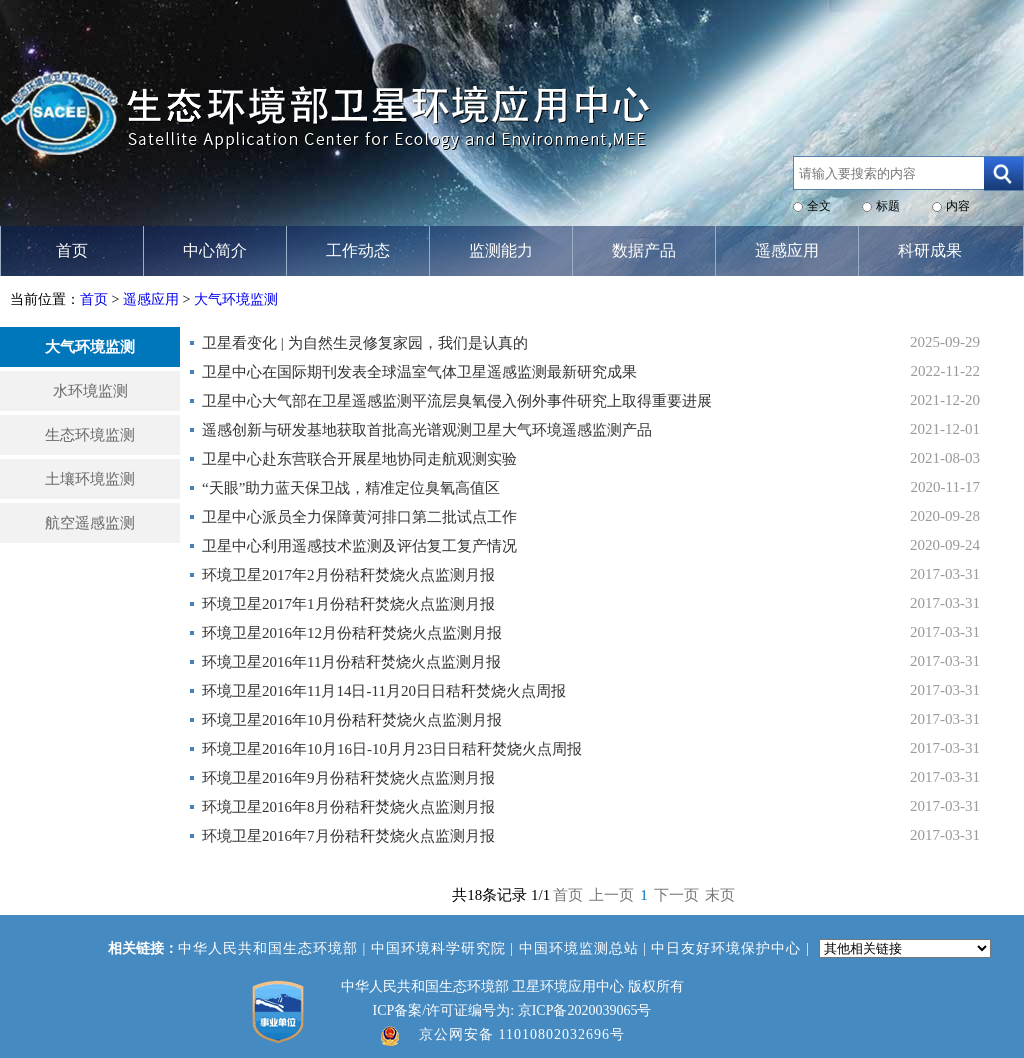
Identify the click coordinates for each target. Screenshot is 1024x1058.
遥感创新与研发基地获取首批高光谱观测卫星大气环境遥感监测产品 (427, 430)
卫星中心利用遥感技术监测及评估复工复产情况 (359, 546)
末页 (720, 895)
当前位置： (45, 299)
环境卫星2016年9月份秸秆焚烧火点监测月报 (348, 778)
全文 (819, 206)
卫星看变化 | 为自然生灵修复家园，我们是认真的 (365, 343)
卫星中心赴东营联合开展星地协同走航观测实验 (359, 459)
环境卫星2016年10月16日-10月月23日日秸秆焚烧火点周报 (392, 749)
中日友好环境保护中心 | (732, 948)
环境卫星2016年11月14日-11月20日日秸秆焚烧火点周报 (384, 691)
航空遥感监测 (90, 523)
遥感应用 (151, 299)
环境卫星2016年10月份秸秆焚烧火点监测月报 (352, 720)
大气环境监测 (236, 299)
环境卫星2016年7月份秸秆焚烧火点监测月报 (348, 836)
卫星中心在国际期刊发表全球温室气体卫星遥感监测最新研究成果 (419, 372)
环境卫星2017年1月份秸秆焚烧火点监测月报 (348, 604)
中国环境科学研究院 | (445, 948)
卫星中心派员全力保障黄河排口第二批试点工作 (359, 517)
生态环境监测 (90, 435)
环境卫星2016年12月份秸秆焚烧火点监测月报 (352, 633)
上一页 (611, 895)
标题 (888, 206)
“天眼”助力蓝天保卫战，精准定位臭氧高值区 (351, 488)
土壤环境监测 (90, 479)
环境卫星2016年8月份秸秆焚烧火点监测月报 (348, 807)
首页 (94, 299)
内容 (958, 206)
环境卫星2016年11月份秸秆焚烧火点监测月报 (351, 662)
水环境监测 (90, 391)
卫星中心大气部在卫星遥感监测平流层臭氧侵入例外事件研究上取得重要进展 (457, 401)
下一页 (676, 895)
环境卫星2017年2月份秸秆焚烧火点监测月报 (348, 575)
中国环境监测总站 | (585, 948)
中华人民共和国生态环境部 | (274, 948)
